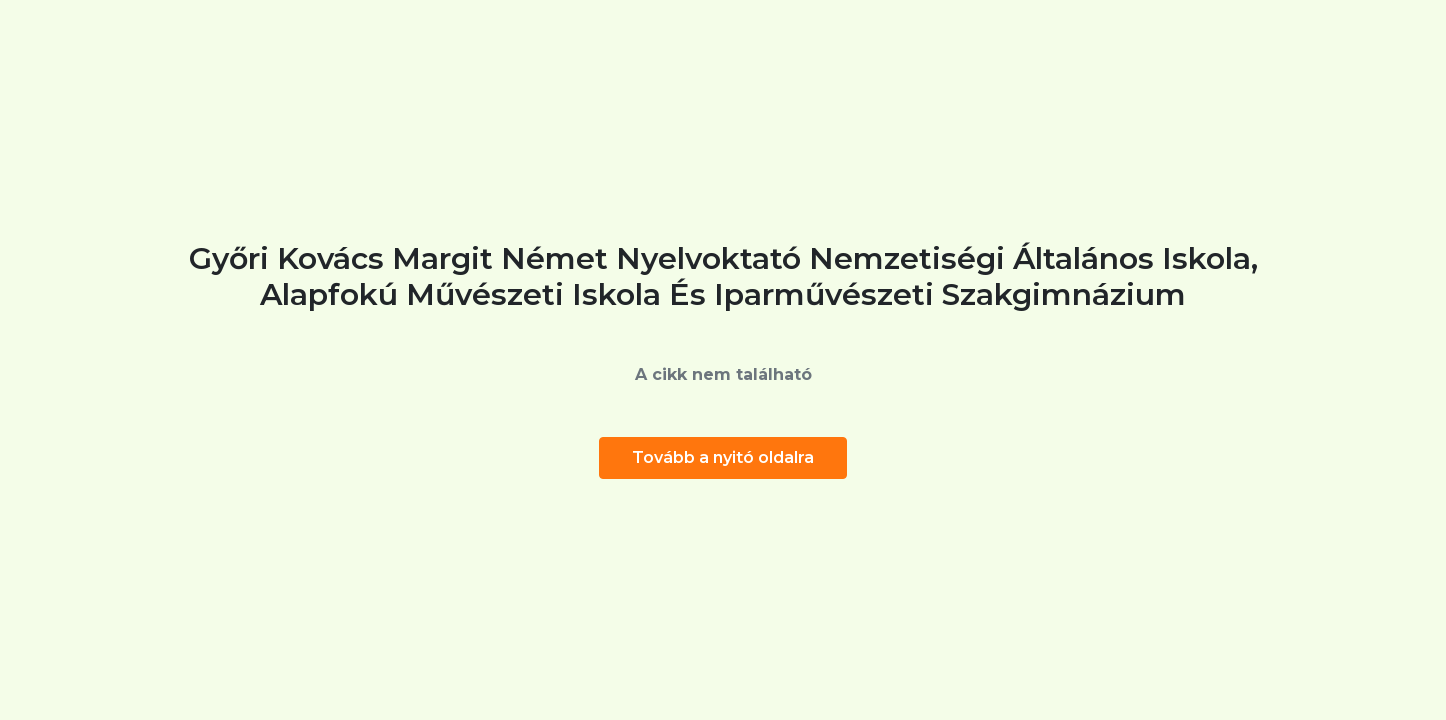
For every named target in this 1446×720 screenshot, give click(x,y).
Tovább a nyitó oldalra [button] (723, 457)
